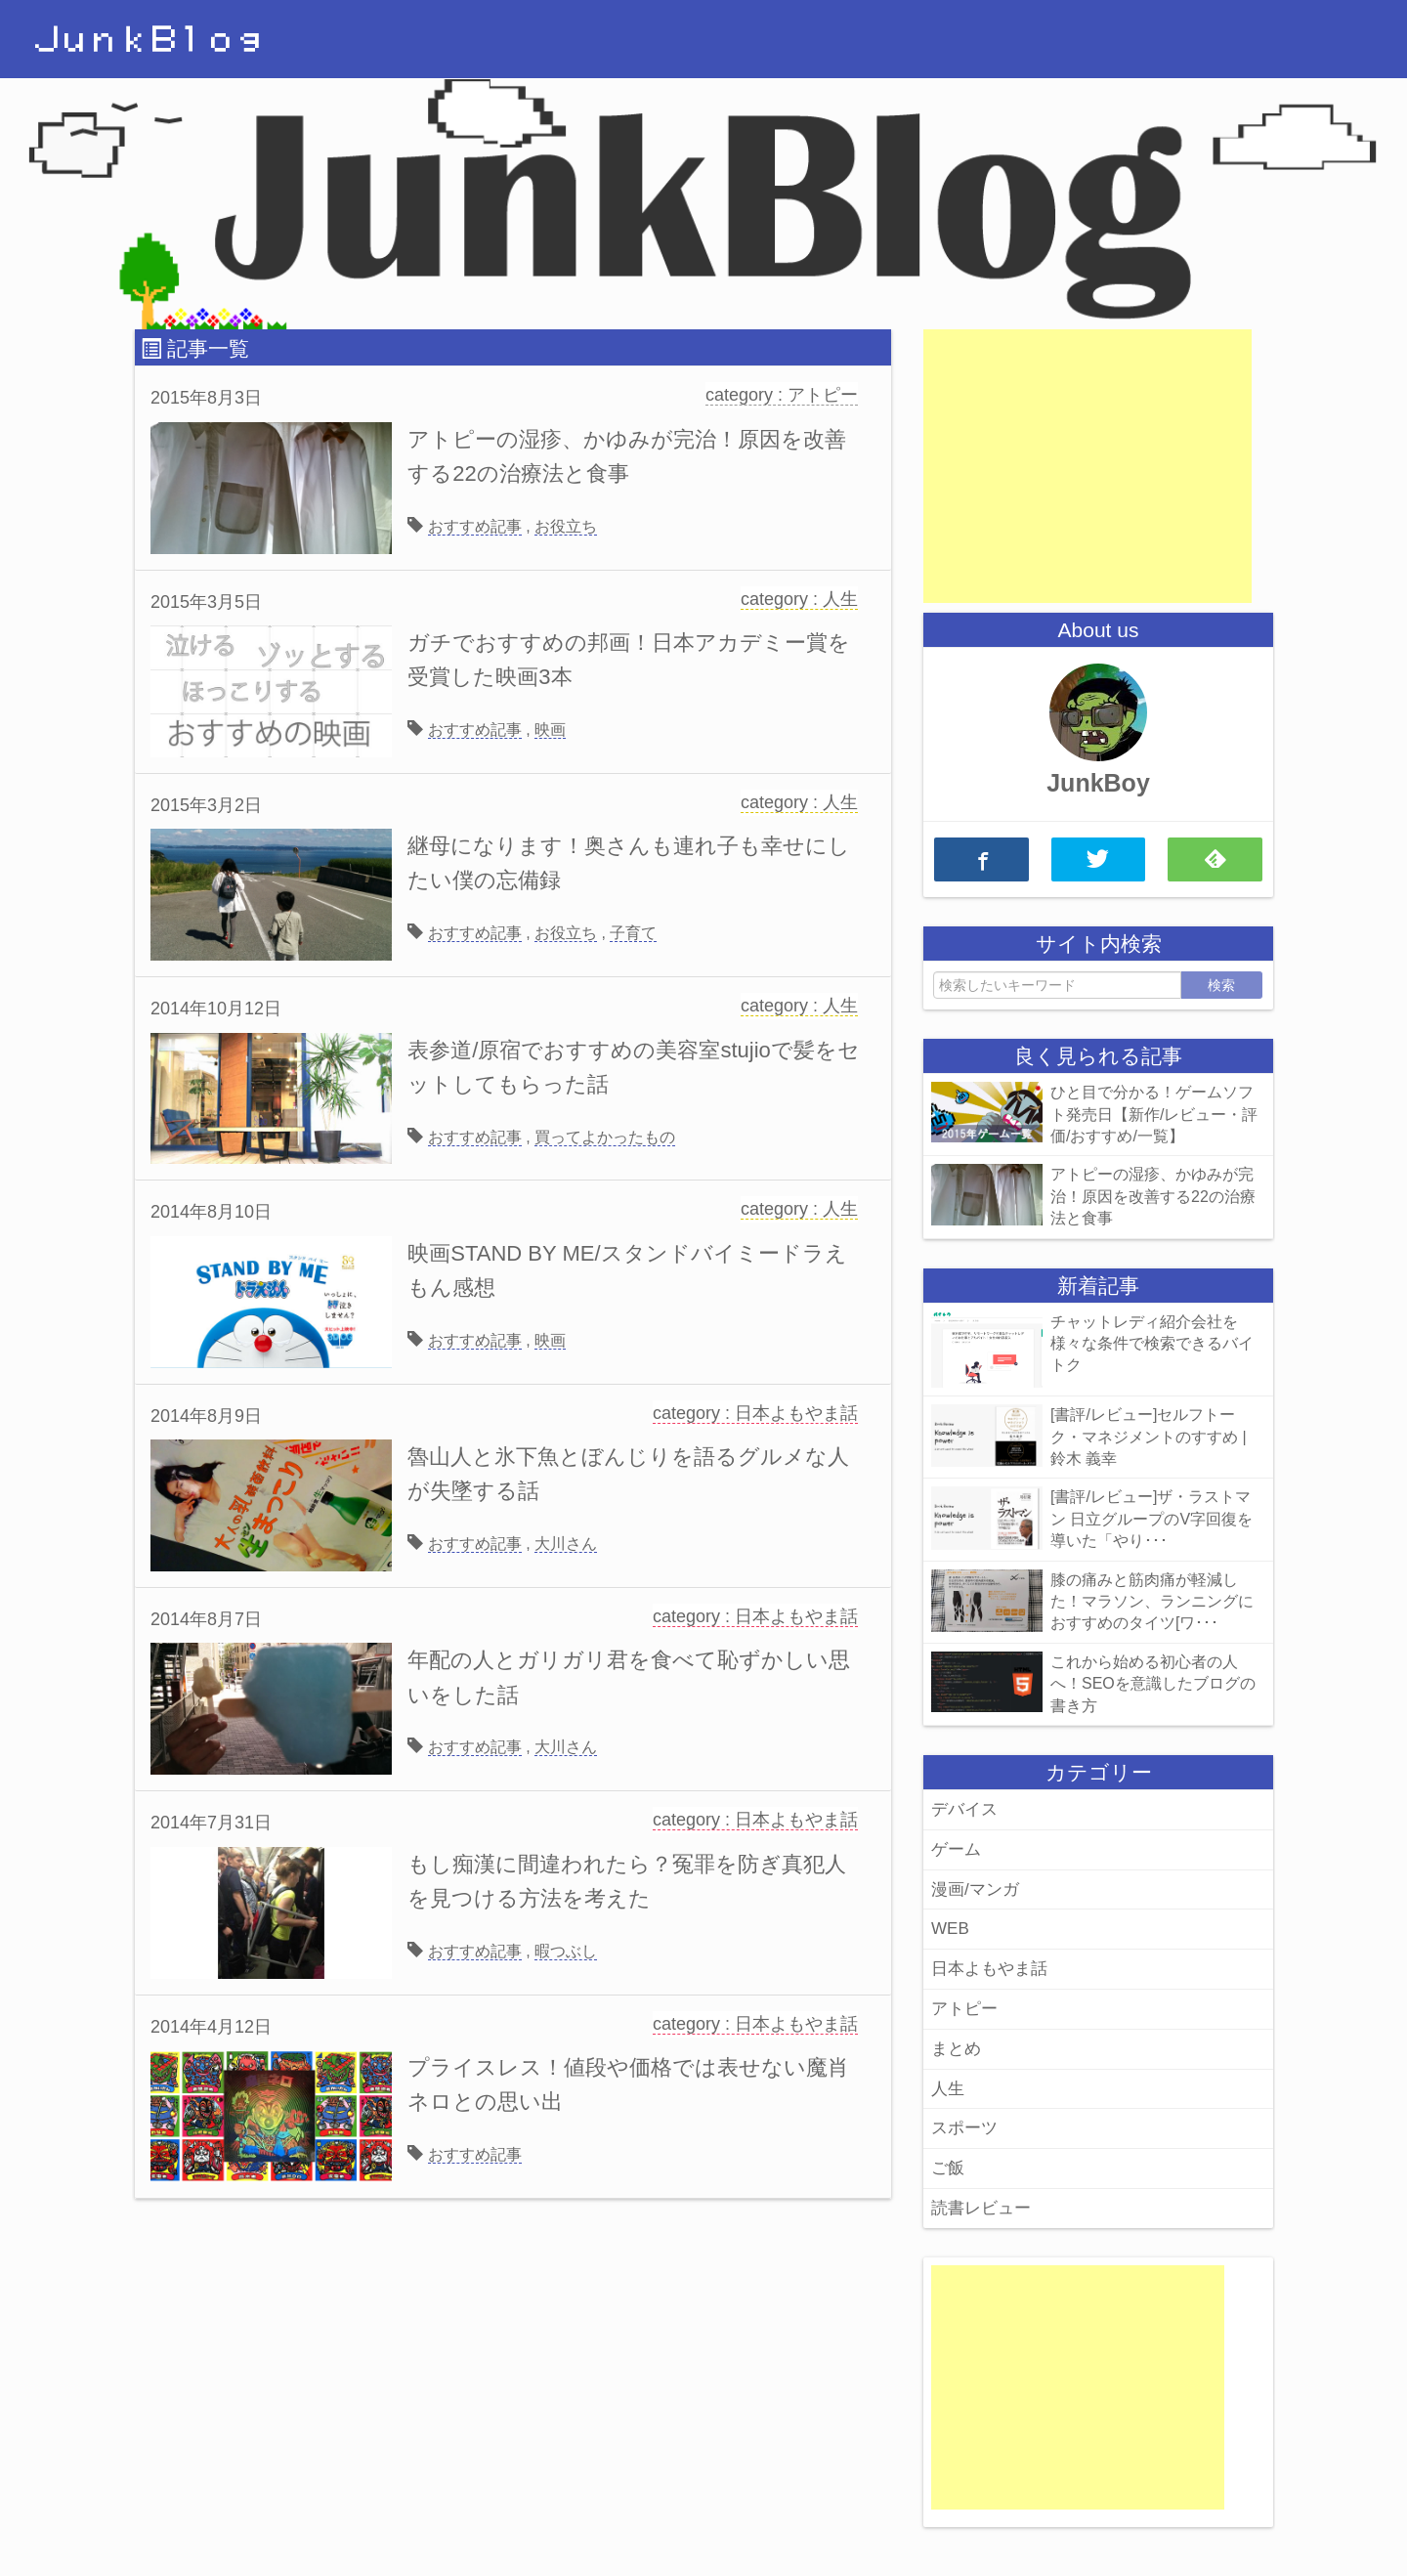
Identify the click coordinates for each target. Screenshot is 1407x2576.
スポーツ (964, 2128)
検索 (1221, 985)
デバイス (964, 1809)
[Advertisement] (1087, 466)
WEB (950, 1928)
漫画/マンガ (975, 1889)
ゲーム (956, 1849)
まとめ (956, 2048)
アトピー (964, 2008)
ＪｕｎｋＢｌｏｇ (148, 40)
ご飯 (947, 2168)
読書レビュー (981, 2208)
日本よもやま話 (989, 1968)
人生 (947, 2089)
